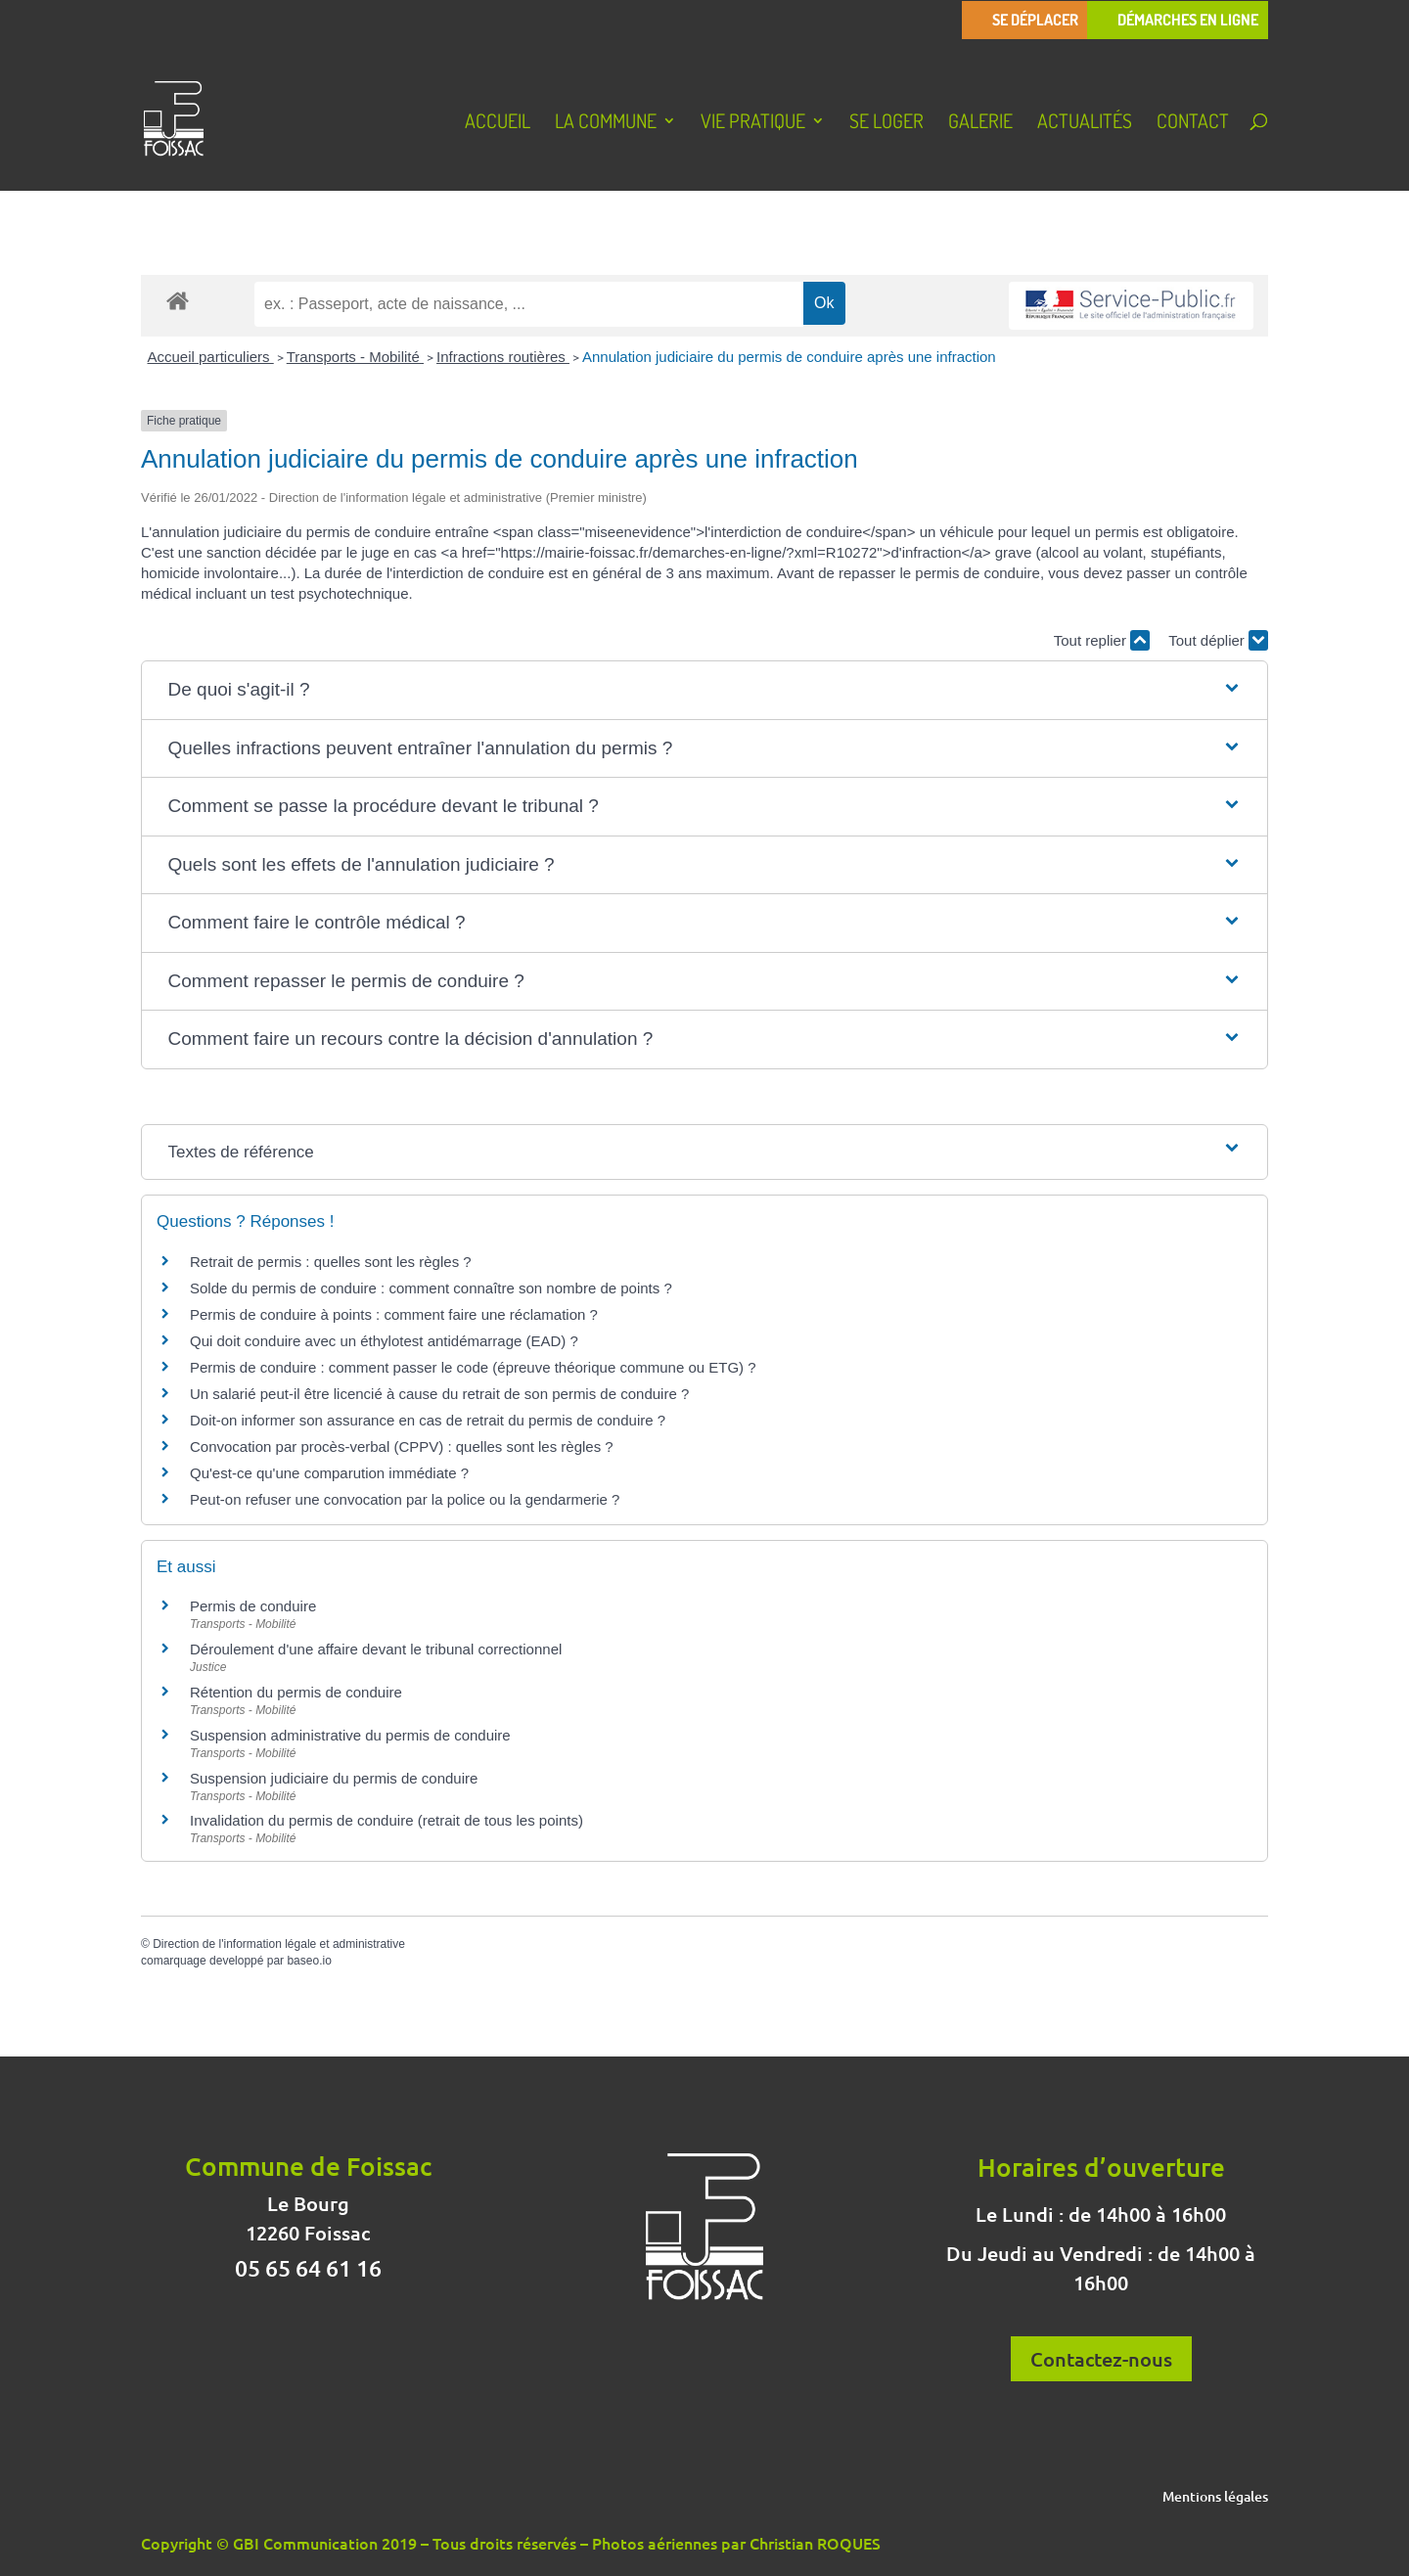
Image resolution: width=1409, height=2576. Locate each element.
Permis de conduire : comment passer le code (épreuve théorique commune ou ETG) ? (473, 1367)
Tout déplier (1218, 640)
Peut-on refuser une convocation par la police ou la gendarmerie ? (404, 1499)
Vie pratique (753, 123)
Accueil (497, 123)
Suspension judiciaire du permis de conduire (333, 1778)
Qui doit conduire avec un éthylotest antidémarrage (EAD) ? (384, 1341)
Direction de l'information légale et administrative (279, 1944)
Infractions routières (502, 356)
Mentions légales (1215, 2498)
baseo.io (309, 1960)
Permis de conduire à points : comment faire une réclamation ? (394, 1314)
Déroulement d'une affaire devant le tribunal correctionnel (376, 1649)
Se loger (886, 123)
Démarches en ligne (1187, 20)
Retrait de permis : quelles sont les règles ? (331, 1261)
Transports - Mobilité (355, 356)
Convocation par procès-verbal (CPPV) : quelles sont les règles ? (402, 1446)
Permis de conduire (253, 1606)
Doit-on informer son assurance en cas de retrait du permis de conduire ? (427, 1420)
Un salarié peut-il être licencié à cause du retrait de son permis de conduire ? (439, 1393)
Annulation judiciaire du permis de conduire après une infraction (789, 356)
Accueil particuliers (211, 356)
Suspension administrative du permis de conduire (350, 1735)
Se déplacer (1035, 20)
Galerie (980, 123)
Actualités (1084, 123)
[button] (705, 690)
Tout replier (1102, 640)
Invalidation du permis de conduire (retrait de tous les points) (386, 1820)
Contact (1193, 123)
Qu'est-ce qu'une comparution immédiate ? (329, 1473)
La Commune (606, 123)
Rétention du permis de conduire (296, 1692)
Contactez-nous (1101, 2359)
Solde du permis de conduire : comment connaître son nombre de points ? (431, 1288)
